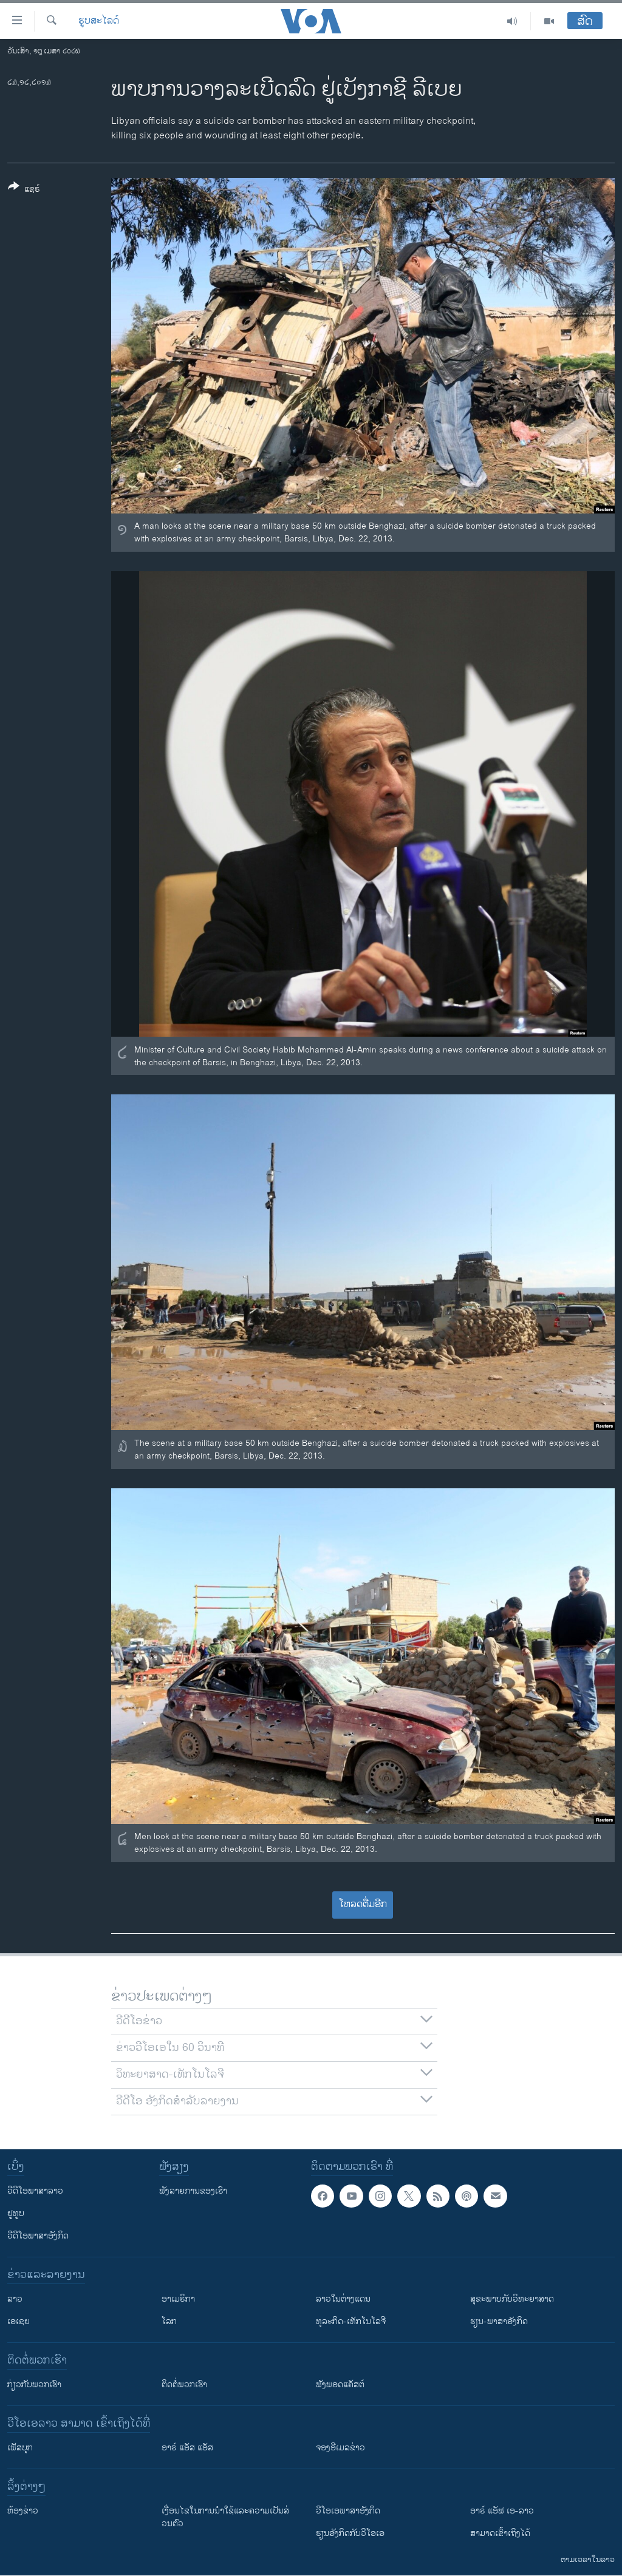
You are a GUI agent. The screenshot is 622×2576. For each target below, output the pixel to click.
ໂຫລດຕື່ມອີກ (363, 1904)
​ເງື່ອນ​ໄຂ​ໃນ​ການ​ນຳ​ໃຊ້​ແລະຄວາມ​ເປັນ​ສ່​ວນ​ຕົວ (225, 2517)
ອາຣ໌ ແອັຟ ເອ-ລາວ (502, 2510)
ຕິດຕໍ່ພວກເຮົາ (184, 2384)
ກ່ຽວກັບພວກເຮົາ (34, 2384)
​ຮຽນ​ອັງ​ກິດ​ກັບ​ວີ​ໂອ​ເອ (350, 2533)
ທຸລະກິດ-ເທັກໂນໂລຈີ (351, 2321)
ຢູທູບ (15, 2213)
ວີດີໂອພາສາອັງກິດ (38, 2235)
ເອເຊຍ (18, 2321)
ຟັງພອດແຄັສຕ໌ (340, 2384)
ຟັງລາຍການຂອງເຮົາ (193, 2191)
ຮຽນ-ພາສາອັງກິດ (499, 2321)
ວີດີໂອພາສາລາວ (35, 2191)
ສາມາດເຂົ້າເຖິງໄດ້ (500, 2533)
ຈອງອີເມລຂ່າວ (340, 2447)
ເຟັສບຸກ (20, 2447)
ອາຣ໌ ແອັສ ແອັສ (187, 2447)
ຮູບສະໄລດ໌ (98, 21)
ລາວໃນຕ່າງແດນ (343, 2299)
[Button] (24, 190)
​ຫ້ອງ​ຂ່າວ (22, 2510)
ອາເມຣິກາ (178, 2299)
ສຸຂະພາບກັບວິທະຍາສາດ (512, 2299)
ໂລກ (169, 2321)
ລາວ (14, 2299)
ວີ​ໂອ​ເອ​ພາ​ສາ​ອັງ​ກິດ (348, 2510)
